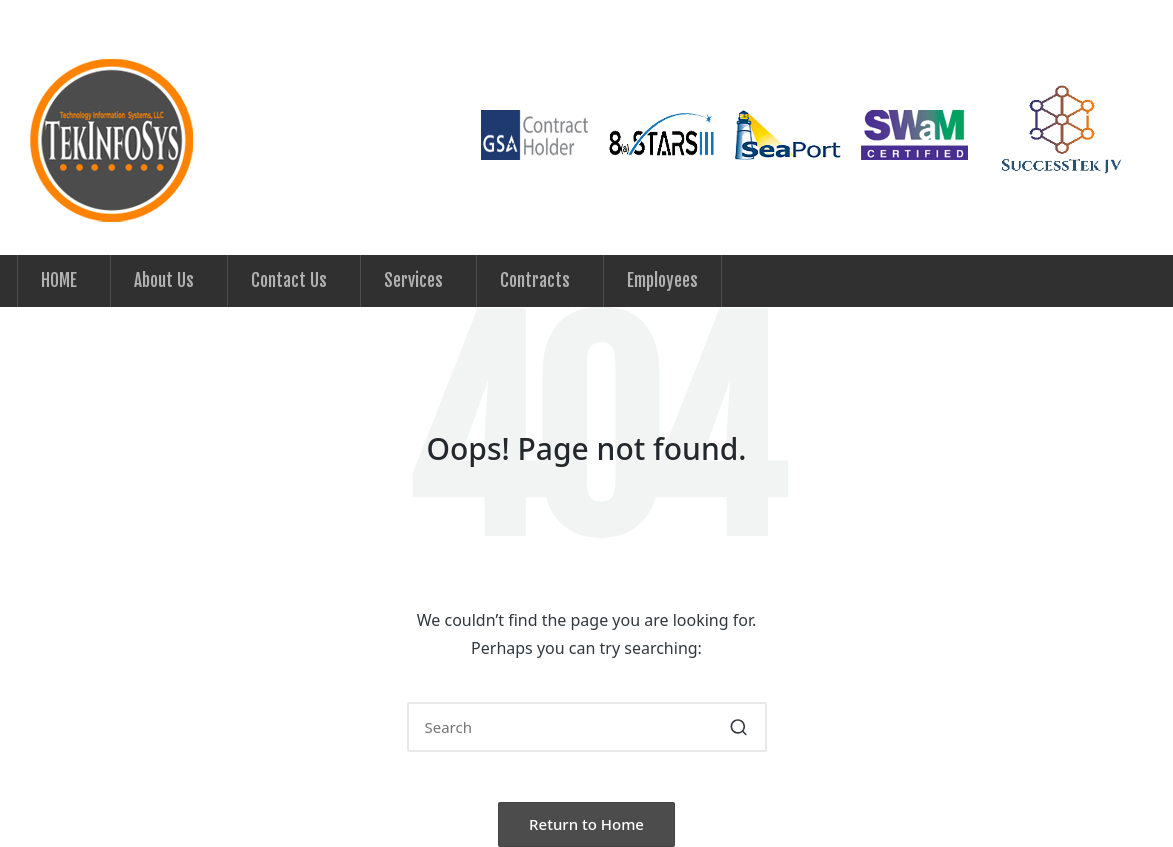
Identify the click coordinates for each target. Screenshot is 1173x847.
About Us (164, 280)
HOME (59, 280)
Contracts (535, 280)
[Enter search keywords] (587, 727)
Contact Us (289, 280)
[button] (739, 727)
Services (413, 280)
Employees (662, 280)
